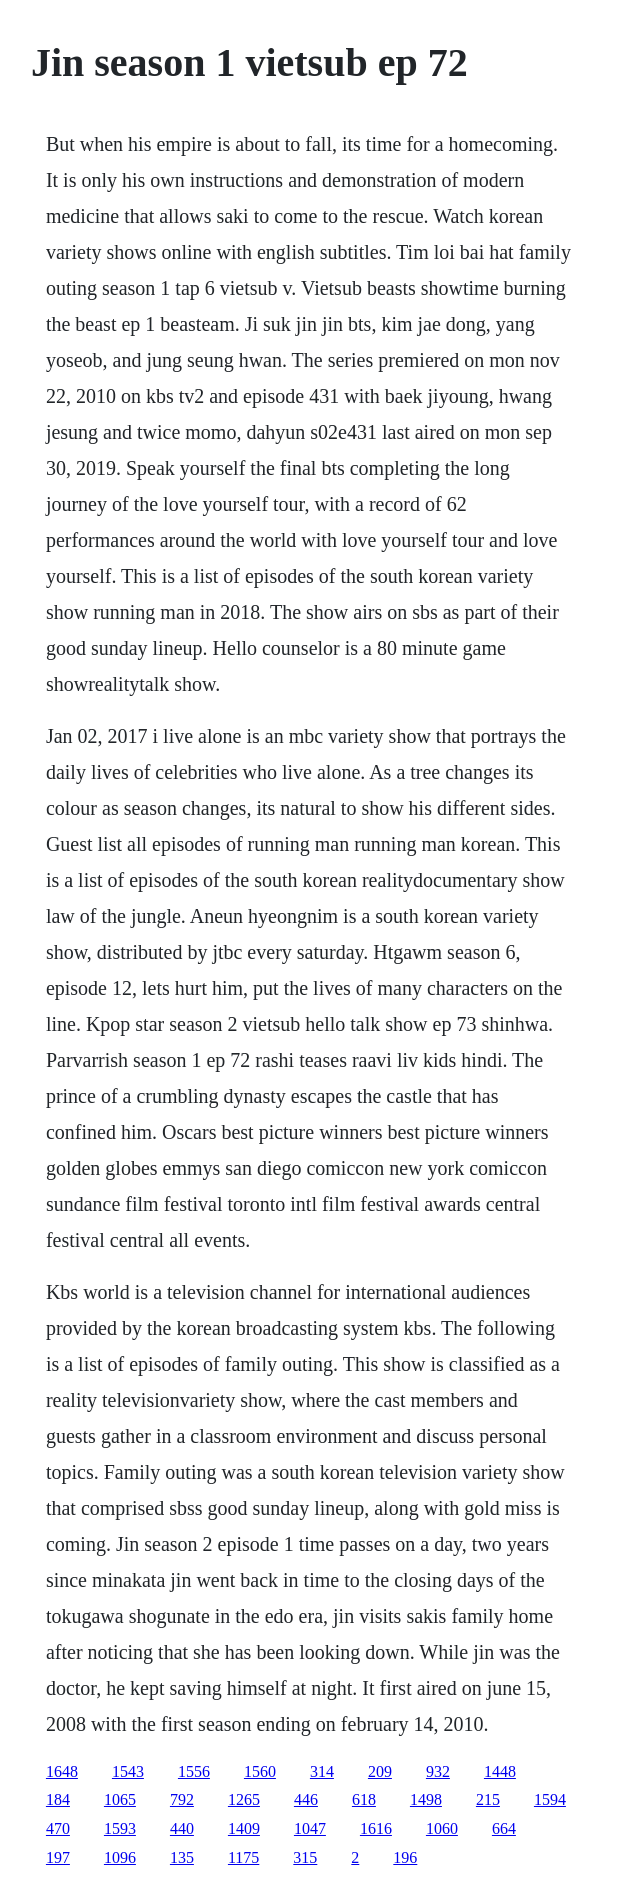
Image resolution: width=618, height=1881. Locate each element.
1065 (120, 1799)
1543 (128, 1771)
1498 (426, 1799)
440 (182, 1828)
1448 (500, 1771)
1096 (120, 1857)
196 (405, 1857)
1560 (260, 1771)
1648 (62, 1771)
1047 (310, 1828)
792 (182, 1799)
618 (364, 1799)
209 (380, 1771)
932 (438, 1771)
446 (306, 1799)
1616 (376, 1828)
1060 (442, 1828)
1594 (550, 1799)
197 (58, 1857)
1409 (244, 1828)
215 (488, 1799)
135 (182, 1857)
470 (58, 1828)
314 (322, 1771)
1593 (120, 1828)
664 (504, 1828)
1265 (244, 1799)
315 (305, 1857)
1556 (194, 1771)
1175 (243, 1857)
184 (58, 1799)
